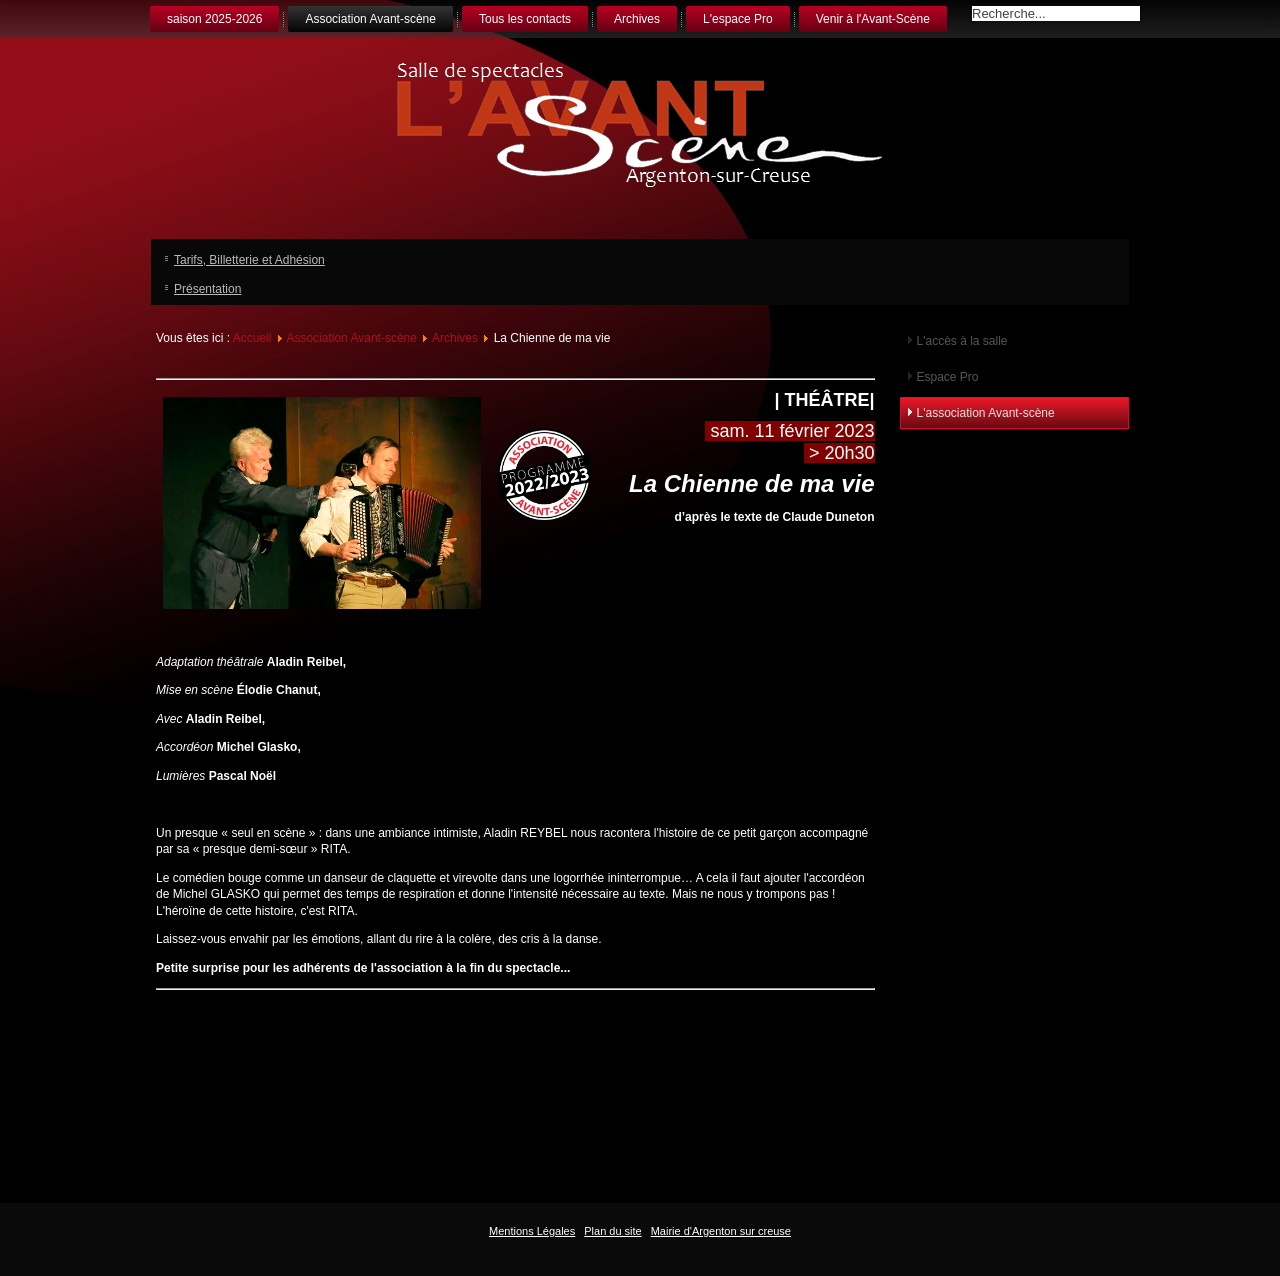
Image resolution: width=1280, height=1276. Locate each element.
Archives (637, 19)
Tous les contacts (525, 19)
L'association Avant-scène (986, 413)
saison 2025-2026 (214, 19)
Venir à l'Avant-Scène (873, 19)
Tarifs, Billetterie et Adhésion (249, 260)
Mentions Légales (532, 1231)
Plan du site (612, 1231)
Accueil (252, 338)
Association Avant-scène (370, 19)
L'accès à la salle (962, 341)
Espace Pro (948, 377)
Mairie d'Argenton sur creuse (721, 1231)
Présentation (207, 289)
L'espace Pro (738, 19)
